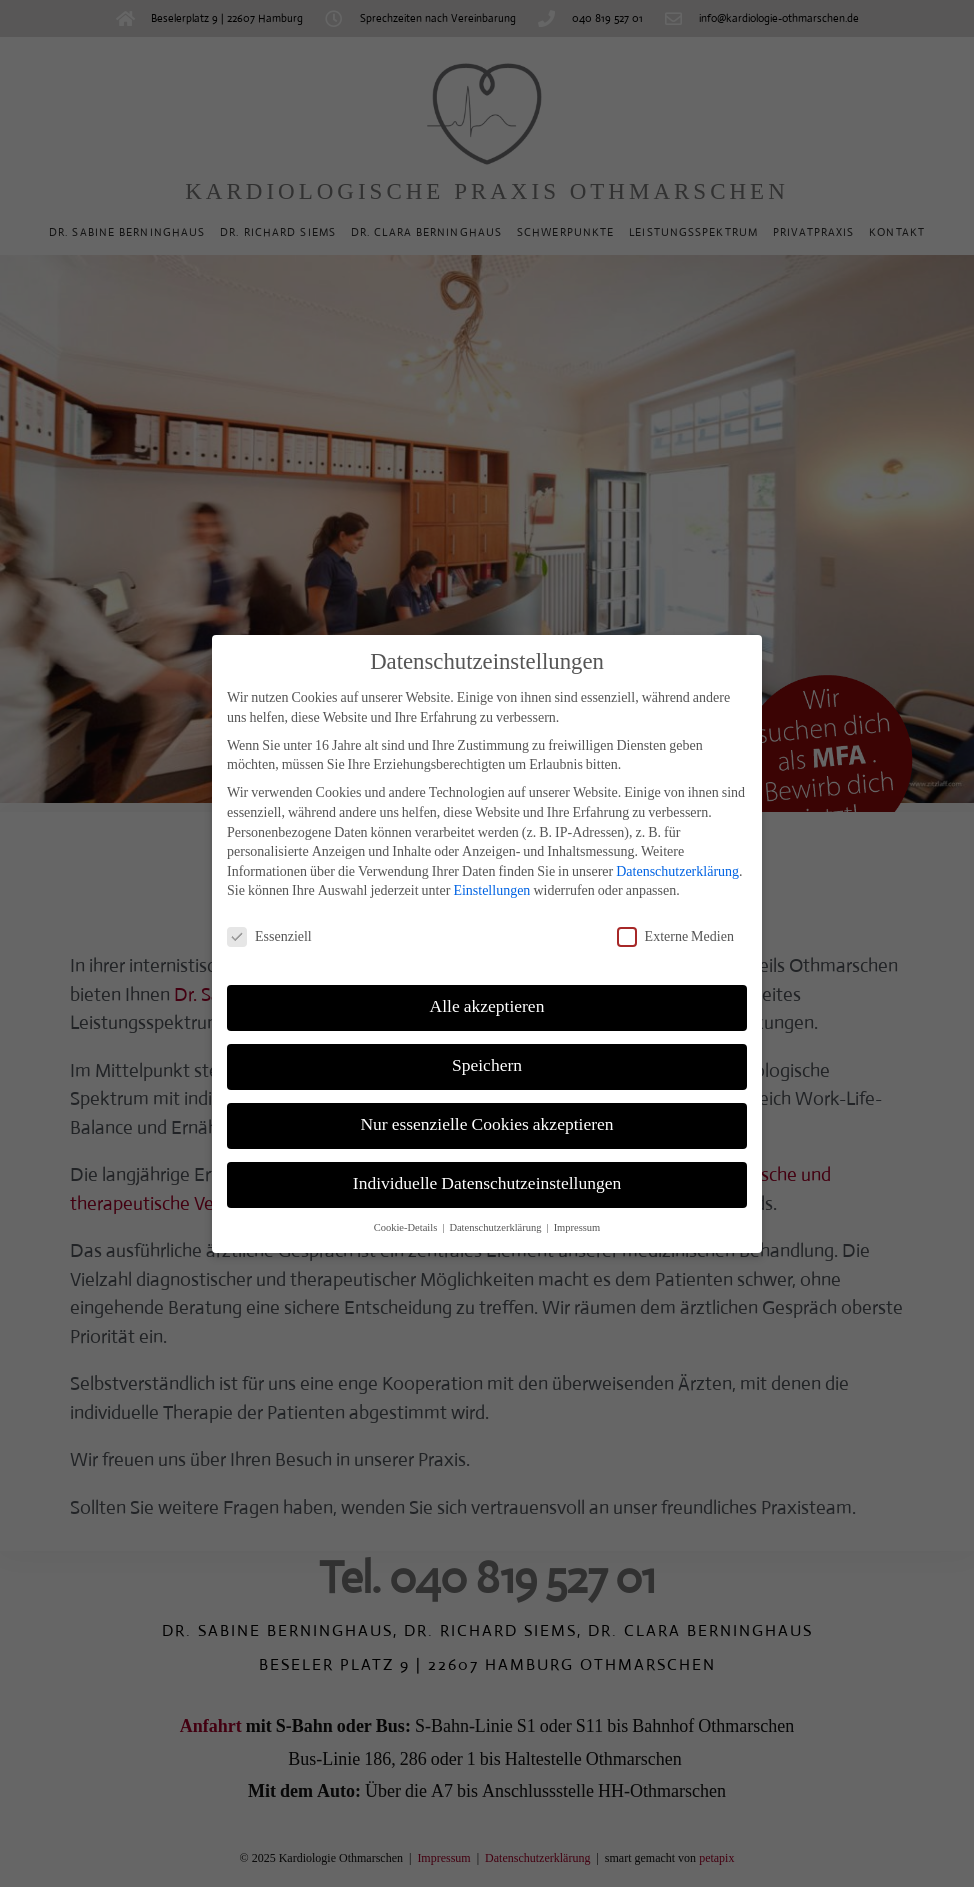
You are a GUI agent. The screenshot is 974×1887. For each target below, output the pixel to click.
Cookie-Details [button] (407, 1209)
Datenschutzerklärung (677, 853)
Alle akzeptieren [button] (487, 989)
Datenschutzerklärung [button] (496, 1209)
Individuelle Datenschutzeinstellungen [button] (487, 1166)
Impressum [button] (577, 1209)
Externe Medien (675, 918)
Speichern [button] (487, 1048)
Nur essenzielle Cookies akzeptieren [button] (486, 1107)
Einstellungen (491, 872)
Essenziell (269, 918)
